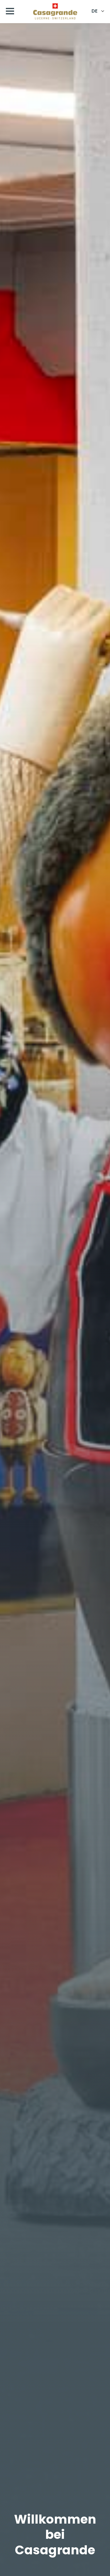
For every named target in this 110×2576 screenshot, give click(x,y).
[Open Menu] (10, 11)
